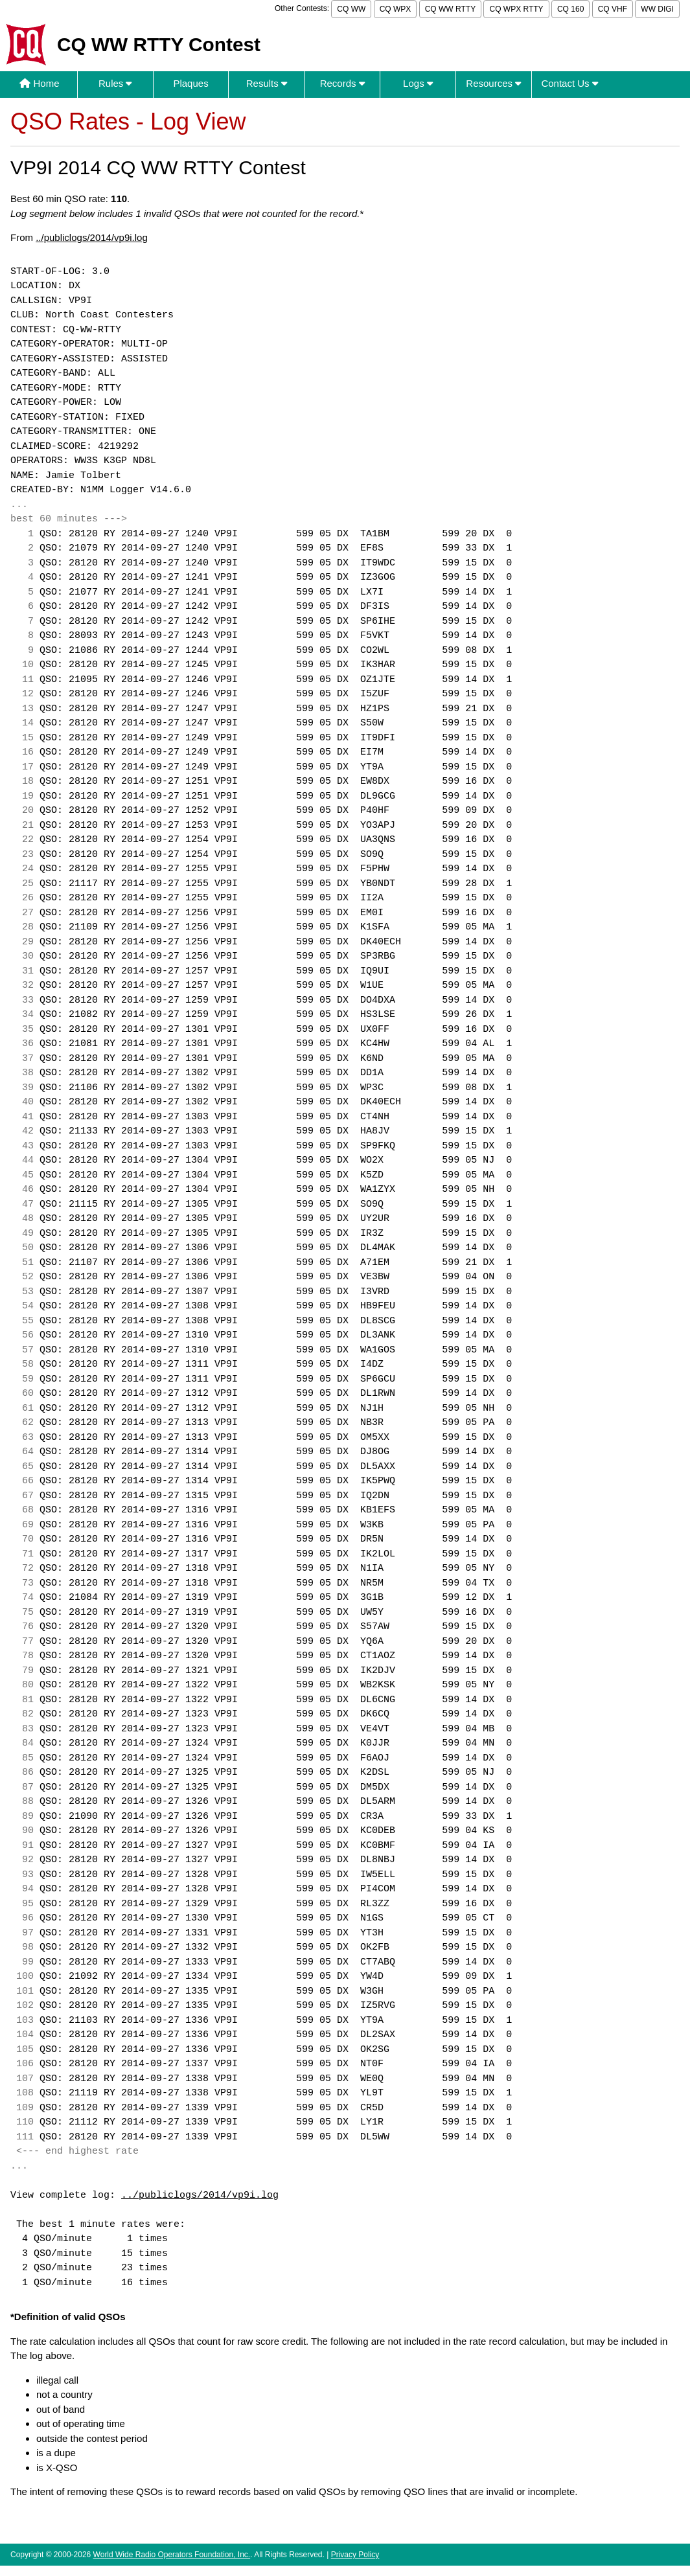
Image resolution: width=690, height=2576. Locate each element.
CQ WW (351, 9)
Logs (418, 83)
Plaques (190, 83)
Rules (115, 83)
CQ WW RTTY (450, 9)
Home (39, 83)
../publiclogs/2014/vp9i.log (92, 237)
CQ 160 (570, 9)
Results (266, 83)
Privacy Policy (355, 2554)
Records (342, 83)
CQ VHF (612, 9)
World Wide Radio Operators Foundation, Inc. (172, 2554)
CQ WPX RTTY (516, 9)
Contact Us (569, 83)
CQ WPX (395, 9)
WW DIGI (657, 9)
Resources (493, 83)
